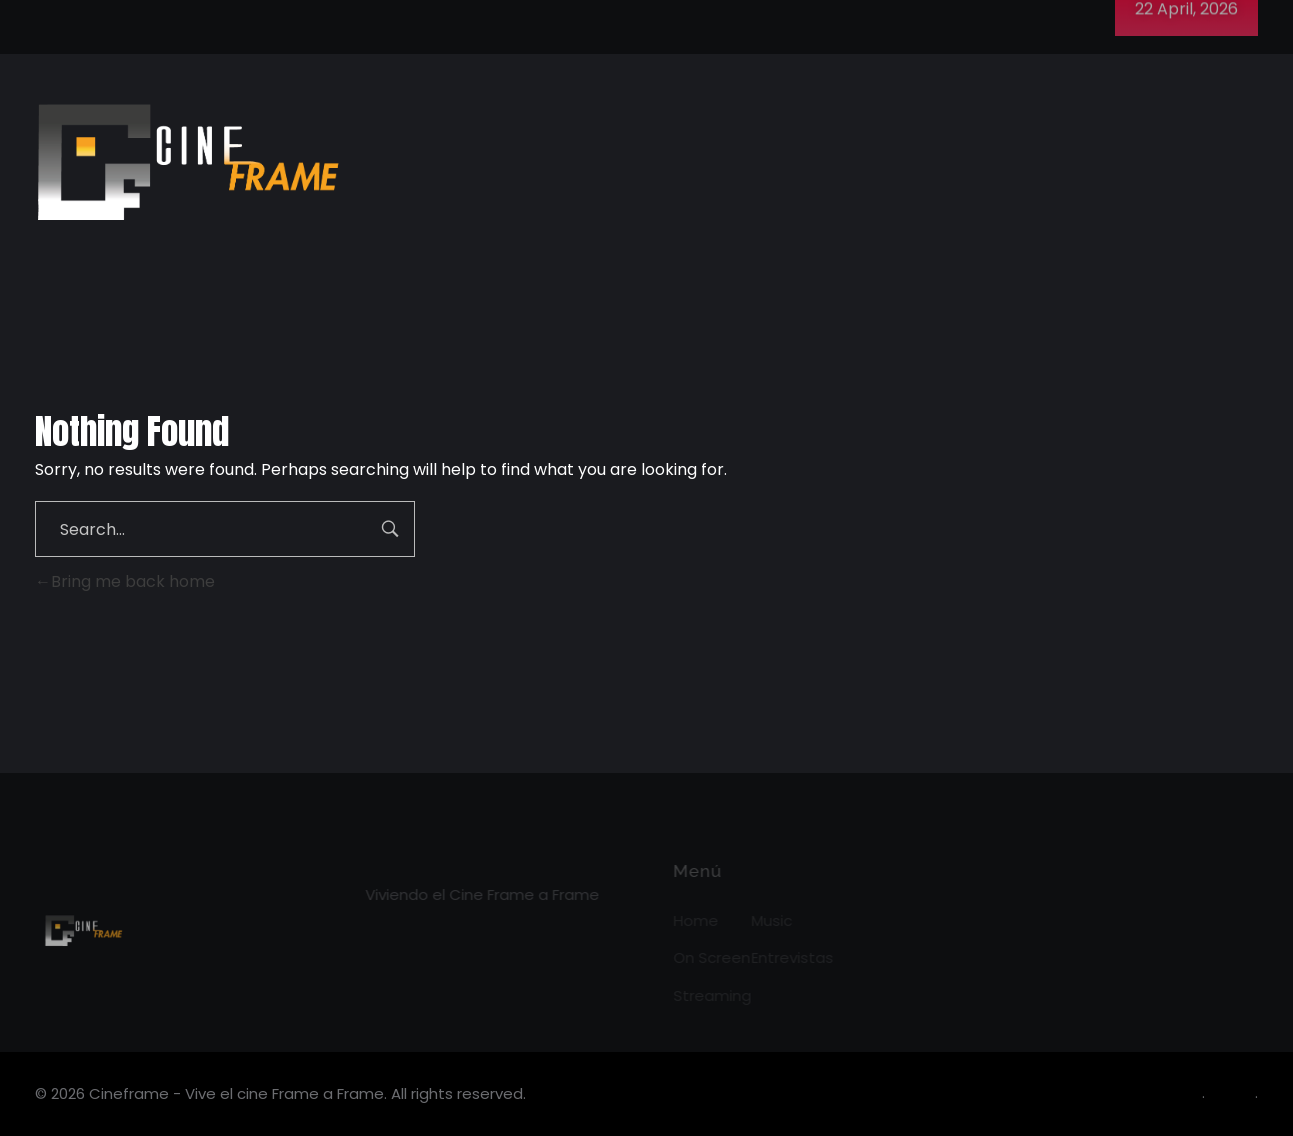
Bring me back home (125, 581)
